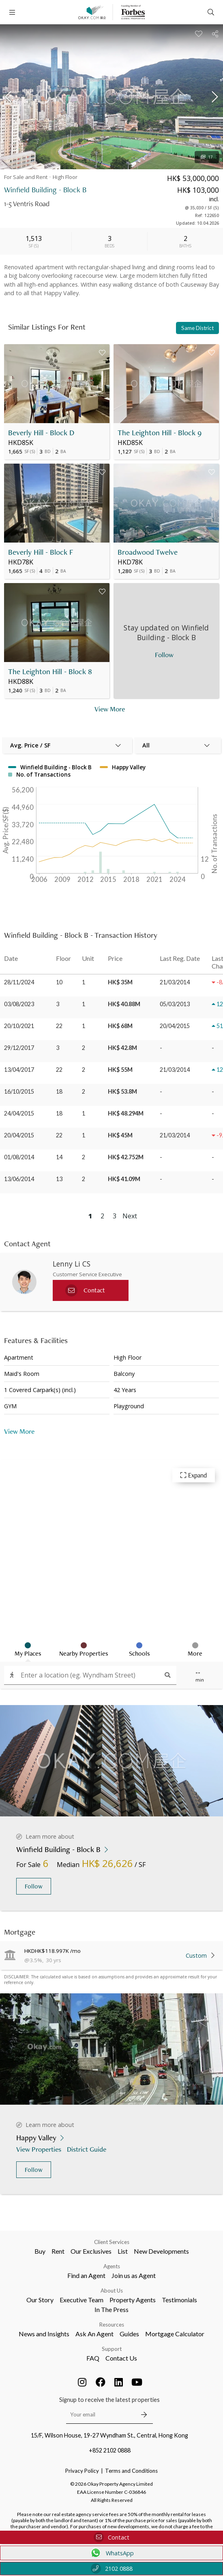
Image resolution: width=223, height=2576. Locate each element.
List (123, 2251)
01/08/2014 (19, 1157)
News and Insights (44, 2334)
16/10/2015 (19, 1091)
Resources (111, 2324)
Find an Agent (86, 2275)
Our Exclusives (91, 2251)
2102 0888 (112, 2568)
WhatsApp (112, 2553)
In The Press (111, 2309)
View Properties (39, 2149)
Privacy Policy (82, 2470)
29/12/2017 (19, 1047)
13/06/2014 (19, 1178)
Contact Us (121, 2358)
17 (207, 157)
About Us (112, 2290)
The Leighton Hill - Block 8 (50, 671)
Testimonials (179, 2299)
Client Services (111, 2242)
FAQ (92, 2358)
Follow (34, 1886)
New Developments (161, 2251)
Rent (57, 2251)
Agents (111, 2266)
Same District (197, 328)
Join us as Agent (134, 2275)
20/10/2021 (19, 1025)
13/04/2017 (19, 1069)
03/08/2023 (19, 1004)
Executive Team (81, 2299)
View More (19, 1431)
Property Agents (132, 2299)
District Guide (87, 2149)
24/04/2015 (19, 1113)
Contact (111, 2537)
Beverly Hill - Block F (40, 552)
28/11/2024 (19, 982)
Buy (39, 2251)
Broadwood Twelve (148, 552)
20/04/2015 (19, 1135)
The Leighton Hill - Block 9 (160, 433)
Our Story (40, 2299)
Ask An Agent (94, 2334)
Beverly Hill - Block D (41, 433)
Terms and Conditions (131, 2470)
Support (112, 2349)
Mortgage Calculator (174, 2334)
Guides (129, 2334)
